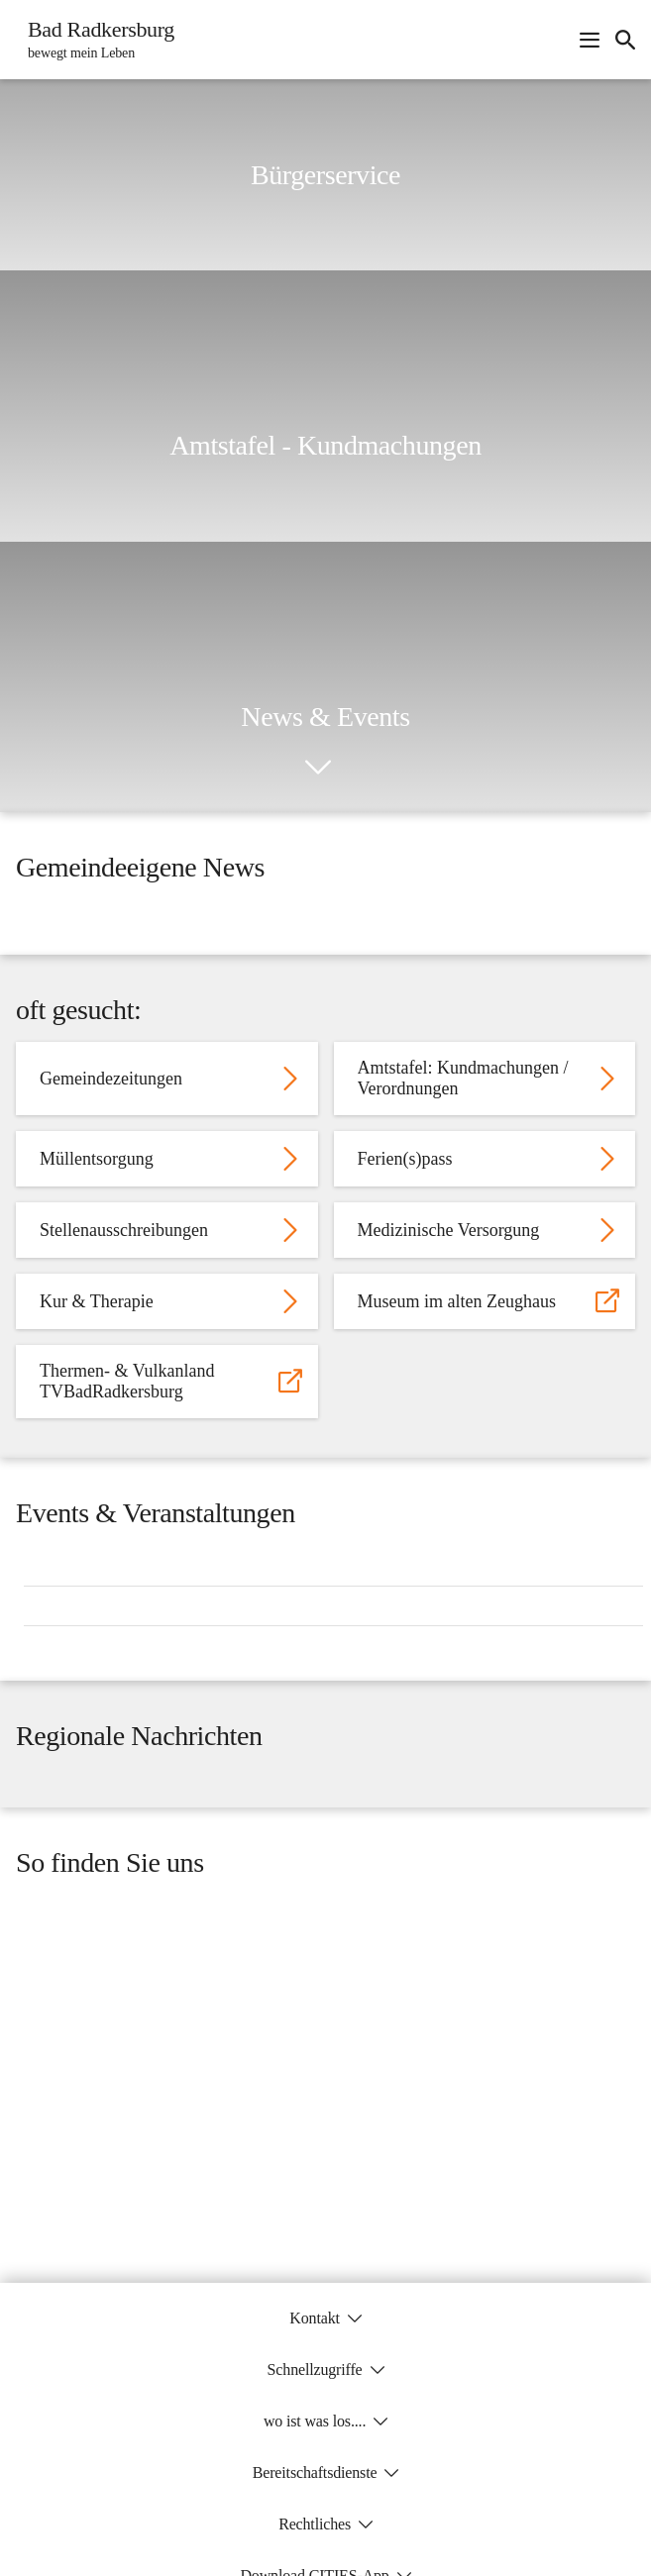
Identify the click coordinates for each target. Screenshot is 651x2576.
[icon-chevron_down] (318, 767)
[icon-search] (625, 40)
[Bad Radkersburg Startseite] (95, 39)
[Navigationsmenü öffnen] (589, 40)
